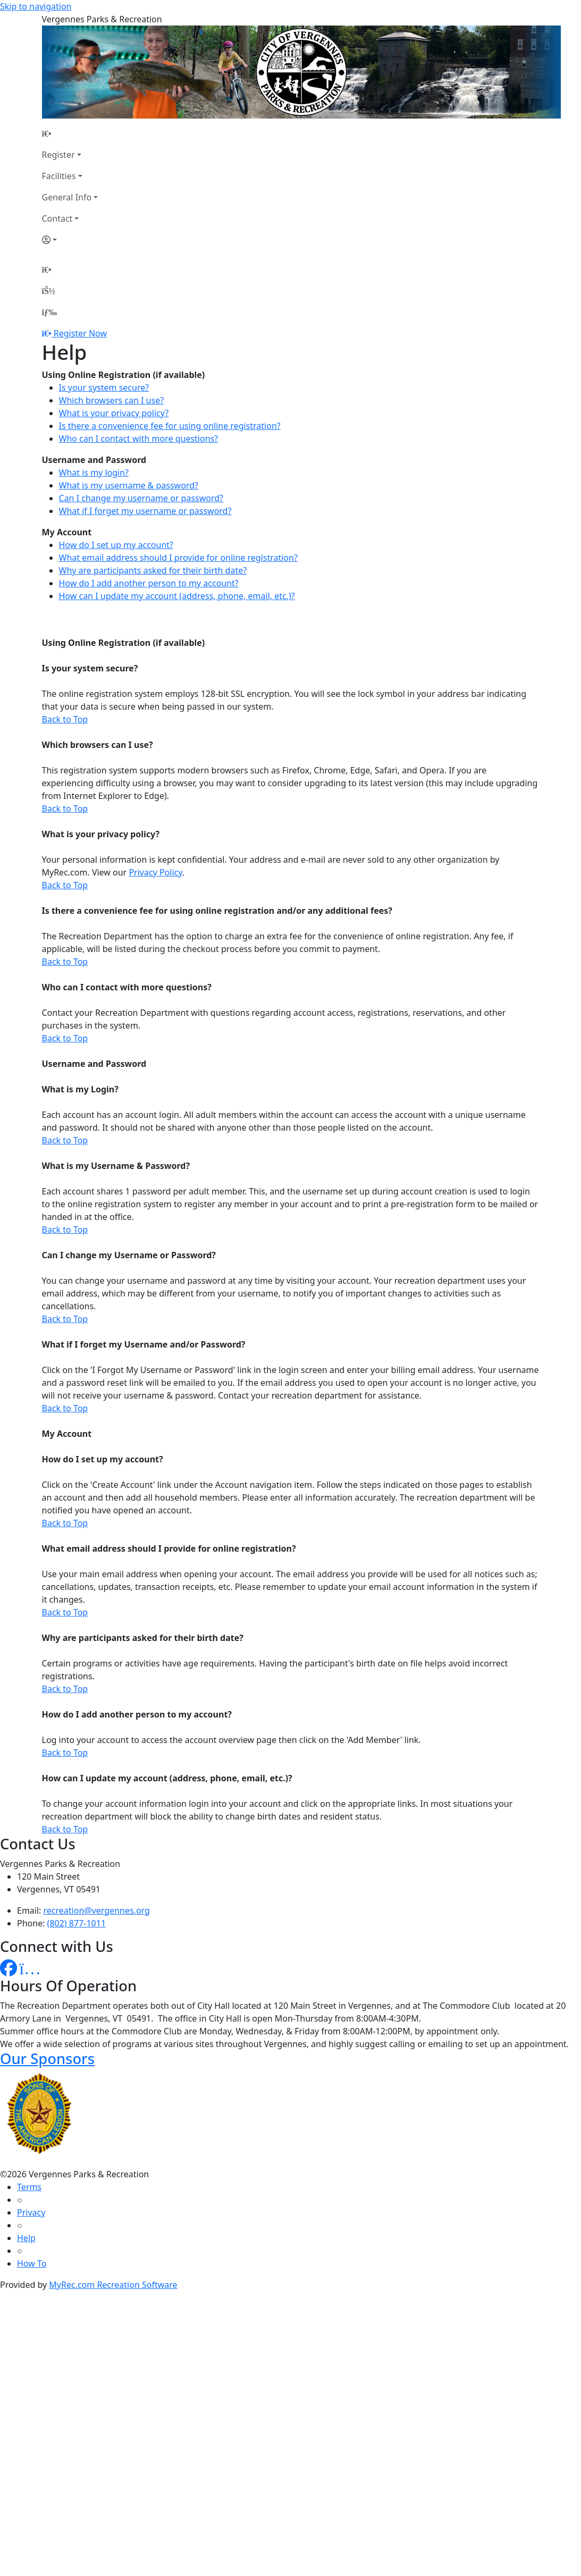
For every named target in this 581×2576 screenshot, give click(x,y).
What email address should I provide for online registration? (178, 557)
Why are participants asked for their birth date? (153, 570)
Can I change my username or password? (141, 498)
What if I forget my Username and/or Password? (144, 1344)
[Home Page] (70, 133)
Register (58, 155)
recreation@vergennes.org (97, 1910)
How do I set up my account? (116, 545)
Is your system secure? (104, 387)
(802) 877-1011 (76, 1923)
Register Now (80, 333)
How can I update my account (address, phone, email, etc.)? (177, 596)
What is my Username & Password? (116, 1166)
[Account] (70, 239)
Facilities (59, 176)
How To (31, 2263)
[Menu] (49, 312)
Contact (57, 218)
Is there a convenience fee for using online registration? (170, 426)
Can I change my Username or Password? (129, 1255)
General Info (67, 197)
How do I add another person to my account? (149, 583)
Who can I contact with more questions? (138, 438)
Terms (29, 2187)
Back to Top (65, 719)
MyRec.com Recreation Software (113, 2285)
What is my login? (94, 472)
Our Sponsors (47, 2058)
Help (26, 2238)
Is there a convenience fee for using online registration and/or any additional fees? (217, 910)
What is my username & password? (128, 485)
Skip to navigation (35, 6)
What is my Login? (80, 1089)
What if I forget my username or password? (145, 511)
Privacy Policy (155, 872)
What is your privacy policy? (114, 413)
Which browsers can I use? (111, 400)
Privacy (31, 2212)
